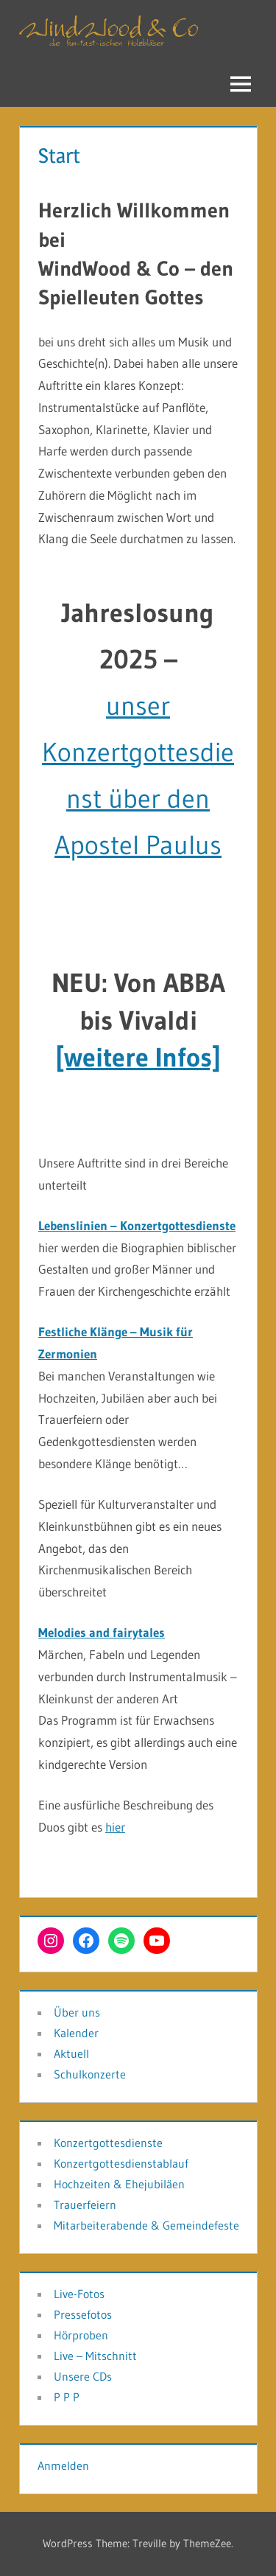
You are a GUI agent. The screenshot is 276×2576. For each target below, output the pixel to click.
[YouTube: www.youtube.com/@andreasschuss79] (157, 1940)
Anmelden (63, 2465)
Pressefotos (83, 2314)
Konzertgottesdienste (108, 2142)
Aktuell (71, 2053)
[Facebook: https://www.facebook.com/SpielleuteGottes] (86, 1940)
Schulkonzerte (90, 2074)
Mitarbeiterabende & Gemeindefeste (146, 2225)
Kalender (76, 2032)
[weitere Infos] (138, 1057)
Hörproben (81, 2335)
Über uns (77, 2012)
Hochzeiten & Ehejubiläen (119, 2184)
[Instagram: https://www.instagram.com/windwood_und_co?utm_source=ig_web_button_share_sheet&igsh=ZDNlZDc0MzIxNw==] (51, 1940)
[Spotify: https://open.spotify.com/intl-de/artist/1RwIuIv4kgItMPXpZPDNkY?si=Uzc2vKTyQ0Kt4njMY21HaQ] (121, 1940)
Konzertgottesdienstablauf (121, 2163)
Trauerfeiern (85, 2204)
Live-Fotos (79, 2293)
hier (115, 1827)
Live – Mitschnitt (95, 2355)
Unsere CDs (83, 2376)
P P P (66, 2397)
